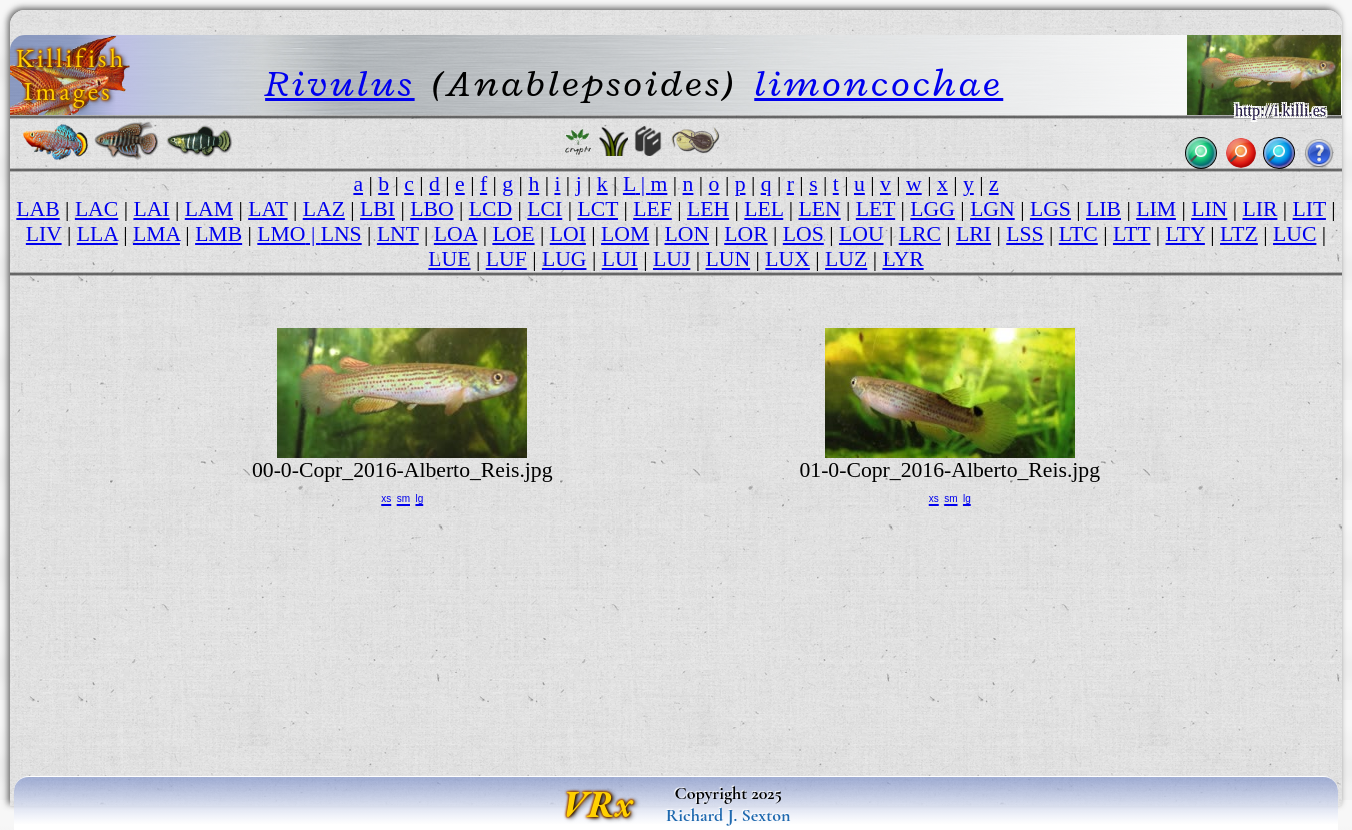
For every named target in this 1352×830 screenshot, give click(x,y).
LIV (44, 234)
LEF (652, 209)
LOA (455, 234)
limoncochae (878, 83)
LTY (1185, 234)
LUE (449, 259)
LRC (920, 234)
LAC (96, 209)
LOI (568, 234)
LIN (1209, 209)
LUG (564, 259)
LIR (1259, 209)
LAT (267, 209)
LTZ (1239, 234)
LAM (209, 209)
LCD (490, 209)
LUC (1294, 234)
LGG (932, 209)
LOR (745, 234)
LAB (37, 209)
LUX (787, 259)
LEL (763, 209)
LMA (156, 234)
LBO (431, 209)
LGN (992, 209)
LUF (506, 259)
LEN (819, 209)
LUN (728, 259)
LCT (597, 209)
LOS (803, 234)
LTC (1078, 234)
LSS (1024, 234)
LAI (151, 209)
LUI (620, 259)
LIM (1156, 209)
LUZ (846, 259)
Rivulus (340, 83)
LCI (544, 209)
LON (686, 234)
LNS (341, 234)
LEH (708, 209)
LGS (1050, 209)
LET (875, 209)
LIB (1103, 209)
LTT (1131, 234)
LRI (973, 234)
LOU (861, 234)
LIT (1309, 209)
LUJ (671, 259)
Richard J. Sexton (728, 815)
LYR (902, 259)
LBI (377, 209)
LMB (218, 234)
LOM (625, 234)
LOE (513, 234)
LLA (97, 234)
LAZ (324, 209)
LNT (398, 234)
